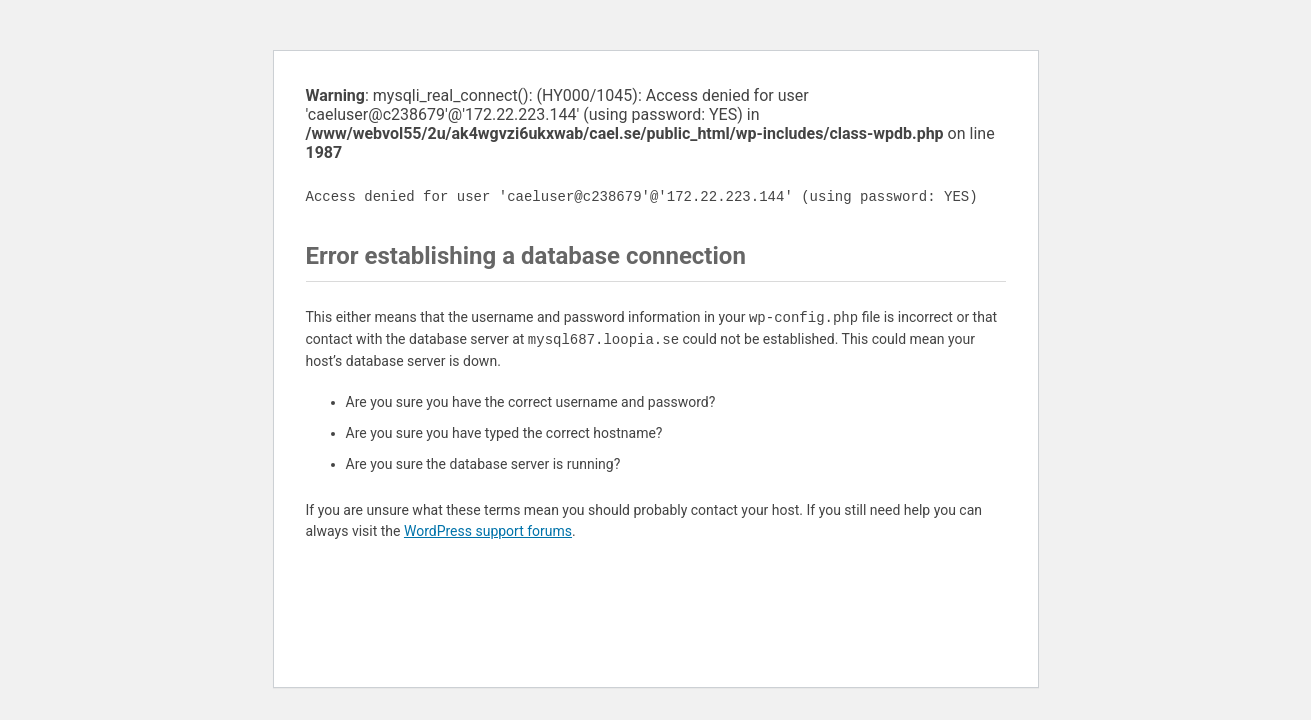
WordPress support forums (488, 531)
